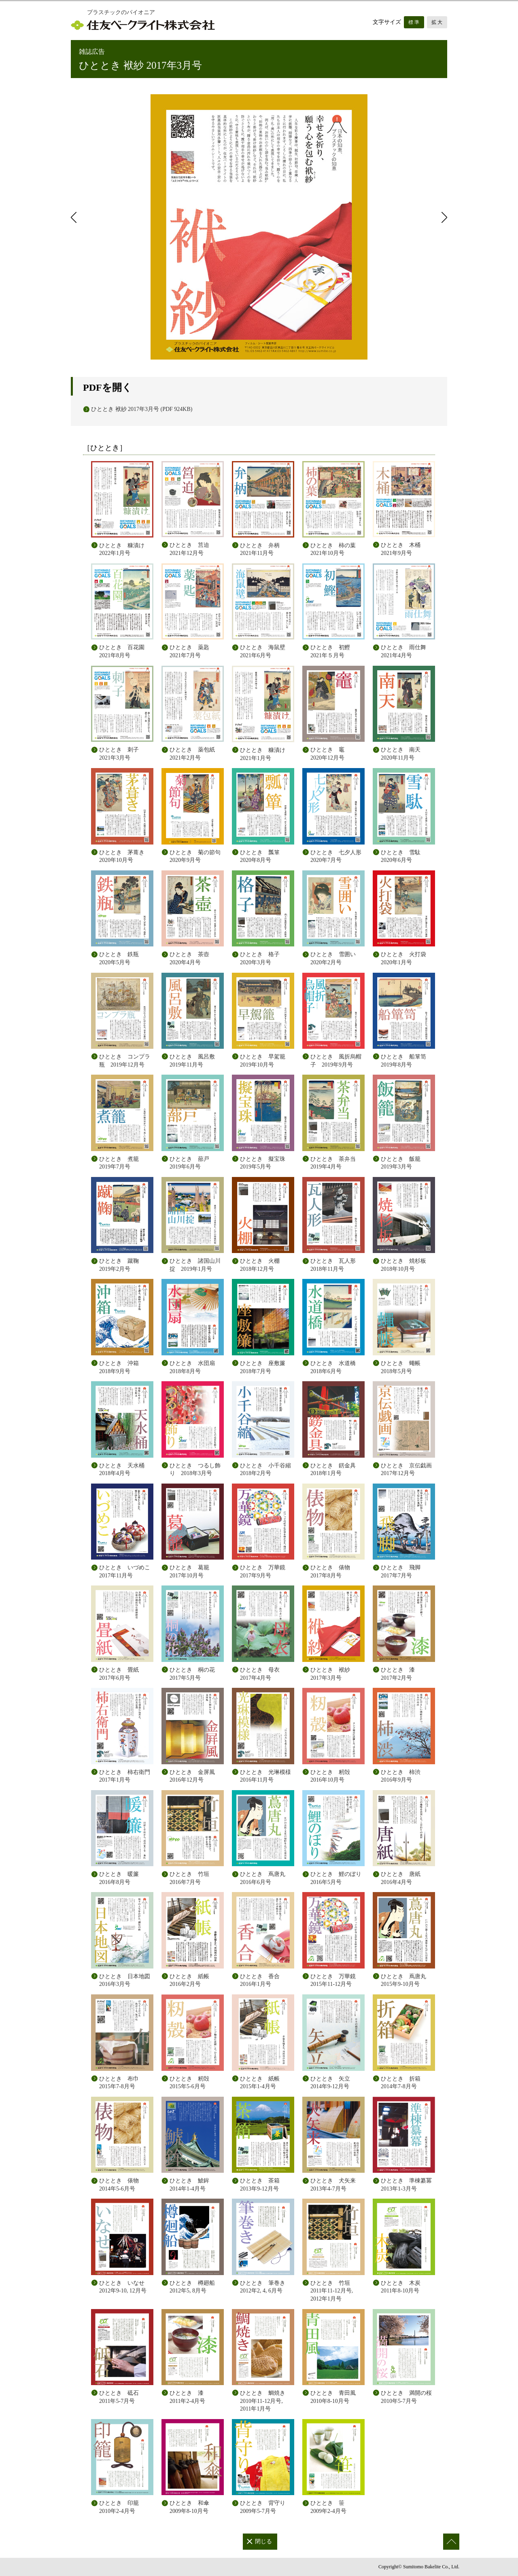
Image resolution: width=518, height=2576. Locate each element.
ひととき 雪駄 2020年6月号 (403, 856)
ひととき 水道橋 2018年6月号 (335, 1367)
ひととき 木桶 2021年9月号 (403, 549)
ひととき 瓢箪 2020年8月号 (262, 856)
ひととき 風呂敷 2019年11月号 (195, 1061)
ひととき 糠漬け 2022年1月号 (124, 549)
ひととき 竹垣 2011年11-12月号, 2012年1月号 (331, 2291)
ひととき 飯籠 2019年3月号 (403, 1163)
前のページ (75, 217)
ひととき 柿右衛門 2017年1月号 (124, 1776)
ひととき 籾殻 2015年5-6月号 (189, 2083)
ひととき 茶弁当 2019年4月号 (335, 1163)
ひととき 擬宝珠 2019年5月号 (265, 1163)
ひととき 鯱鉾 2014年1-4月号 (189, 2185)
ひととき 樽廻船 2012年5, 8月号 (192, 2287)
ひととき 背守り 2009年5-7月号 (262, 2507)
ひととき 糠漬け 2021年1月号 (265, 754)
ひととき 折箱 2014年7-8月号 (400, 2083)
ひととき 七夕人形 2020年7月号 (337, 856)
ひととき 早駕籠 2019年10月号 (265, 1061)
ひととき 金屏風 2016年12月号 (192, 1776)
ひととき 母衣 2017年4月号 (260, 1674)
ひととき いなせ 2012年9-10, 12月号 (122, 2287)
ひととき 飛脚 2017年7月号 (400, 1571)
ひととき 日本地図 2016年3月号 (124, 1980)
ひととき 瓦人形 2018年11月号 (335, 1265)
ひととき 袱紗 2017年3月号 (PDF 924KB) (141, 409)
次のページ (443, 217)
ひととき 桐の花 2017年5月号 (192, 1674)
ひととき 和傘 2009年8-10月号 (189, 2507)
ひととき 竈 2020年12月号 (333, 754)
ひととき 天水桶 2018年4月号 (124, 1470)
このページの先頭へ (451, 2542)
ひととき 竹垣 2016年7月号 (189, 1878)
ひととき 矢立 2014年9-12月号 (330, 2083)
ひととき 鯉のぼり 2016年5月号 (335, 1878)
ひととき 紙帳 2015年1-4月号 (260, 2083)
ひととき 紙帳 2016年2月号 (189, 1980)
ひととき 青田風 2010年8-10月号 (333, 2397)
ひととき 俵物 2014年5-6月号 (119, 2185)
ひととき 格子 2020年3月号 (262, 958)
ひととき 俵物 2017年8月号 (330, 1571)
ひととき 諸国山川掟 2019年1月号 (195, 1265)
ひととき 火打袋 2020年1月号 (406, 958)
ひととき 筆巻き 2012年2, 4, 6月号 (262, 2287)
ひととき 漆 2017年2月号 (398, 1674)
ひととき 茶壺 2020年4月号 (192, 958)
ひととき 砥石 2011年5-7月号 (119, 2397)
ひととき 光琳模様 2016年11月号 (265, 1776)
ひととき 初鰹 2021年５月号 (333, 651)
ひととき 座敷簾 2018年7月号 (265, 1367)
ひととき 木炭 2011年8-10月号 (400, 2287)
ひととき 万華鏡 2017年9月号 (262, 1571)
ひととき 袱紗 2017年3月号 (330, 1674)
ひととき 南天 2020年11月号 (403, 754)
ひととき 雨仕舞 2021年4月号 (406, 651)
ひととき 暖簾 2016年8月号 (119, 1878)
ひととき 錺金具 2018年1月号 (333, 1470)
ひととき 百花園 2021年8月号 (124, 651)
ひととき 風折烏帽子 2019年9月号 (335, 1061)
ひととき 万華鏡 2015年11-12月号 (333, 1980)
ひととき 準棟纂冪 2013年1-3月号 (406, 2185)
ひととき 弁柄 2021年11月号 (262, 549)
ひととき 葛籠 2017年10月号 (189, 1571)
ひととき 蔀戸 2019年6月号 (192, 1163)
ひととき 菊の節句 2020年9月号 (197, 856)
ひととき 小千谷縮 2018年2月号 (265, 1470)
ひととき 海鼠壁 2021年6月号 (265, 651)
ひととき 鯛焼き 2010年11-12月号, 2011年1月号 (262, 2401)
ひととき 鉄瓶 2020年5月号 (121, 958)
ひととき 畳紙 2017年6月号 (119, 1674)
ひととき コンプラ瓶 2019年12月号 (124, 1061)
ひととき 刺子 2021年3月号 (121, 754)
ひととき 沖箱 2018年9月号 (121, 1367)
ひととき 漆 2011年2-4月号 (187, 2397)
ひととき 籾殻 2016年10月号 (330, 1776)
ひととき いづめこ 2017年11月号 (124, 1571)
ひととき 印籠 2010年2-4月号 (119, 2507)
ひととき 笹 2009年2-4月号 (328, 2507)
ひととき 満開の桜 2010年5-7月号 (406, 2397)
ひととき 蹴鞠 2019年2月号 (121, 1265)
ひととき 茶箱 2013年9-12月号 (260, 2185)
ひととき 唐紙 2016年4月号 (400, 1878)
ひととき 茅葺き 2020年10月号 (124, 856)
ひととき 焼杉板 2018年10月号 (406, 1265)
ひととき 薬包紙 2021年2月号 (195, 754)
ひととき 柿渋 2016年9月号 (400, 1776)
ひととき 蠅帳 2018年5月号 (403, 1367)
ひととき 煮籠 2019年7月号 (121, 1163)
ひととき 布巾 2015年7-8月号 (119, 2083)
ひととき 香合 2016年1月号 (260, 1980)
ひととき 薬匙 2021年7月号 (192, 651)
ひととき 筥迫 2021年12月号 (192, 549)
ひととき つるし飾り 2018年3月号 (195, 1470)
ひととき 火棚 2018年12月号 (262, 1265)
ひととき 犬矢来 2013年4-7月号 (333, 2185)
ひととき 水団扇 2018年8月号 (195, 1367)
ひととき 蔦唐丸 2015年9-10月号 (403, 1980)
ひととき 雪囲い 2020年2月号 (335, 958)
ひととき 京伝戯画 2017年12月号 (406, 1470)
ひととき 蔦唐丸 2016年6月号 (262, 1878)
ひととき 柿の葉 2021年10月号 (335, 549)
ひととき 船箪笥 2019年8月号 (406, 1061)
